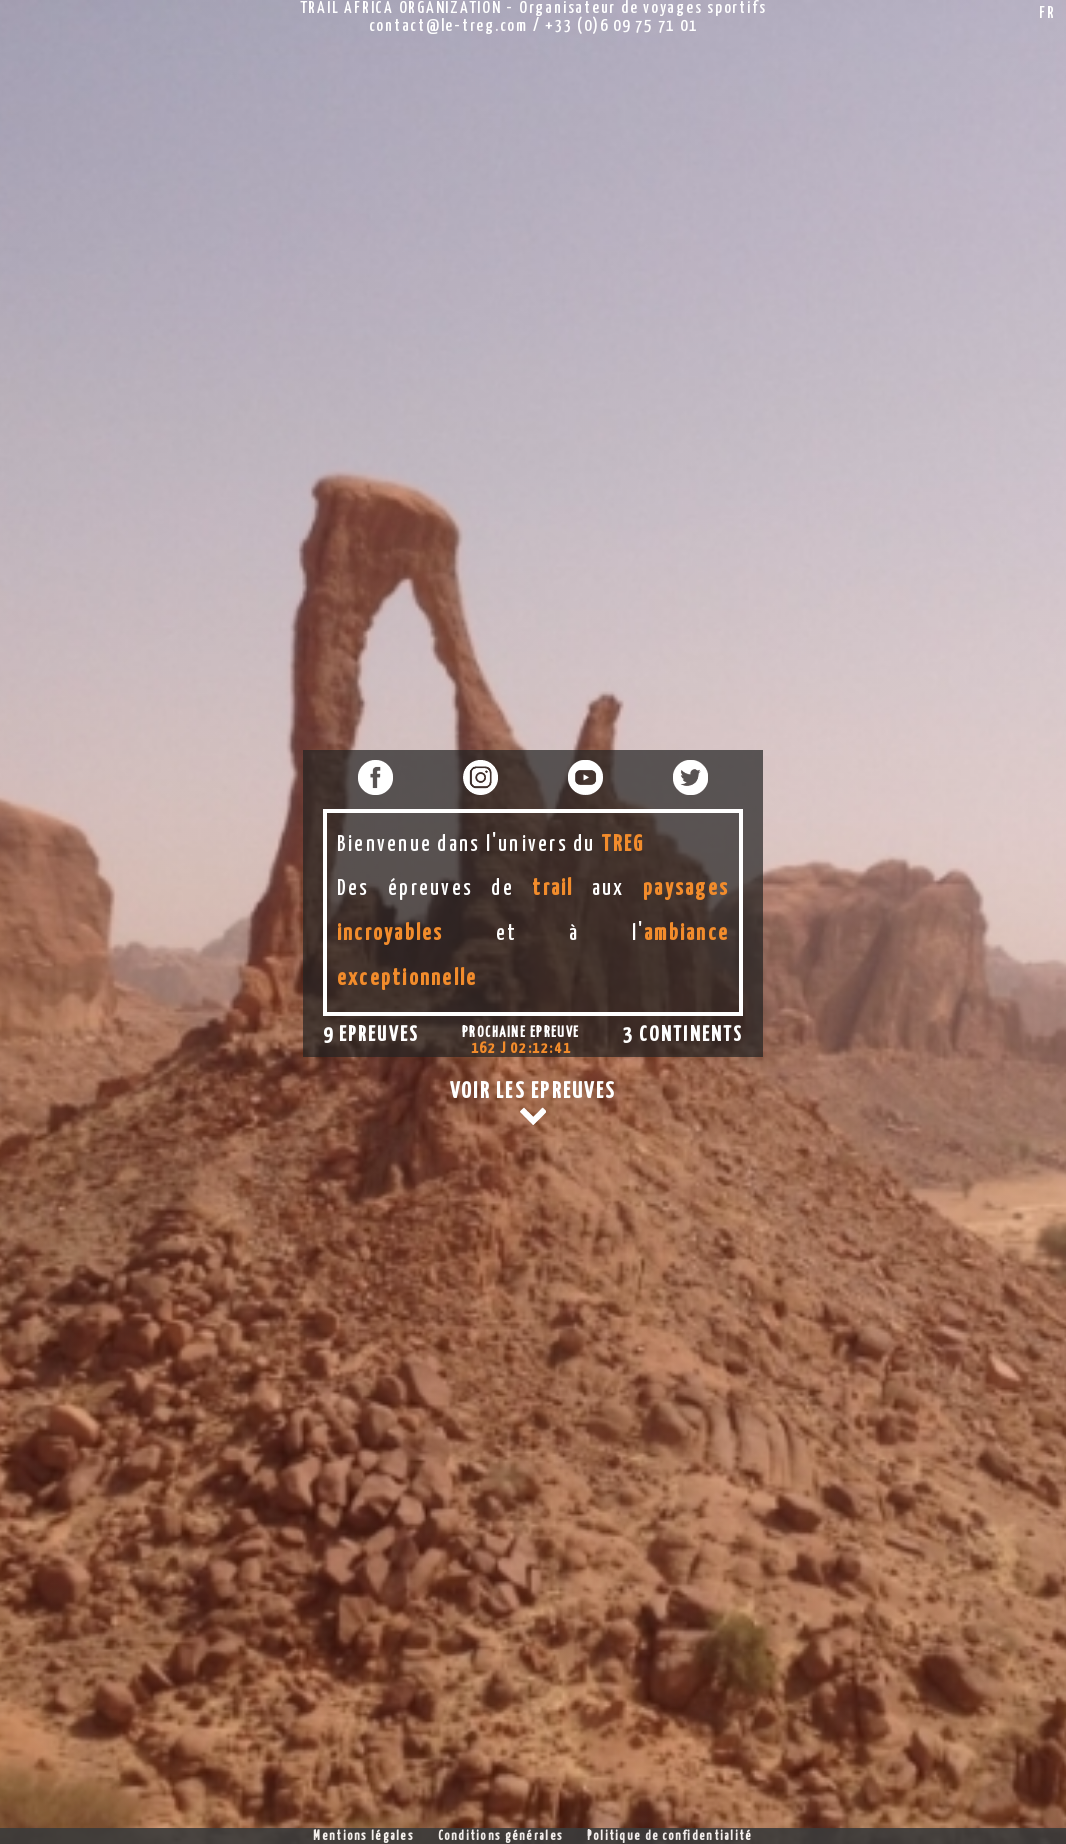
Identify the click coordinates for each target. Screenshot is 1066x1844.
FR (1047, 13)
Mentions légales (363, 1837)
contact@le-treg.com (448, 26)
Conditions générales (501, 1837)
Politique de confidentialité (670, 1837)
